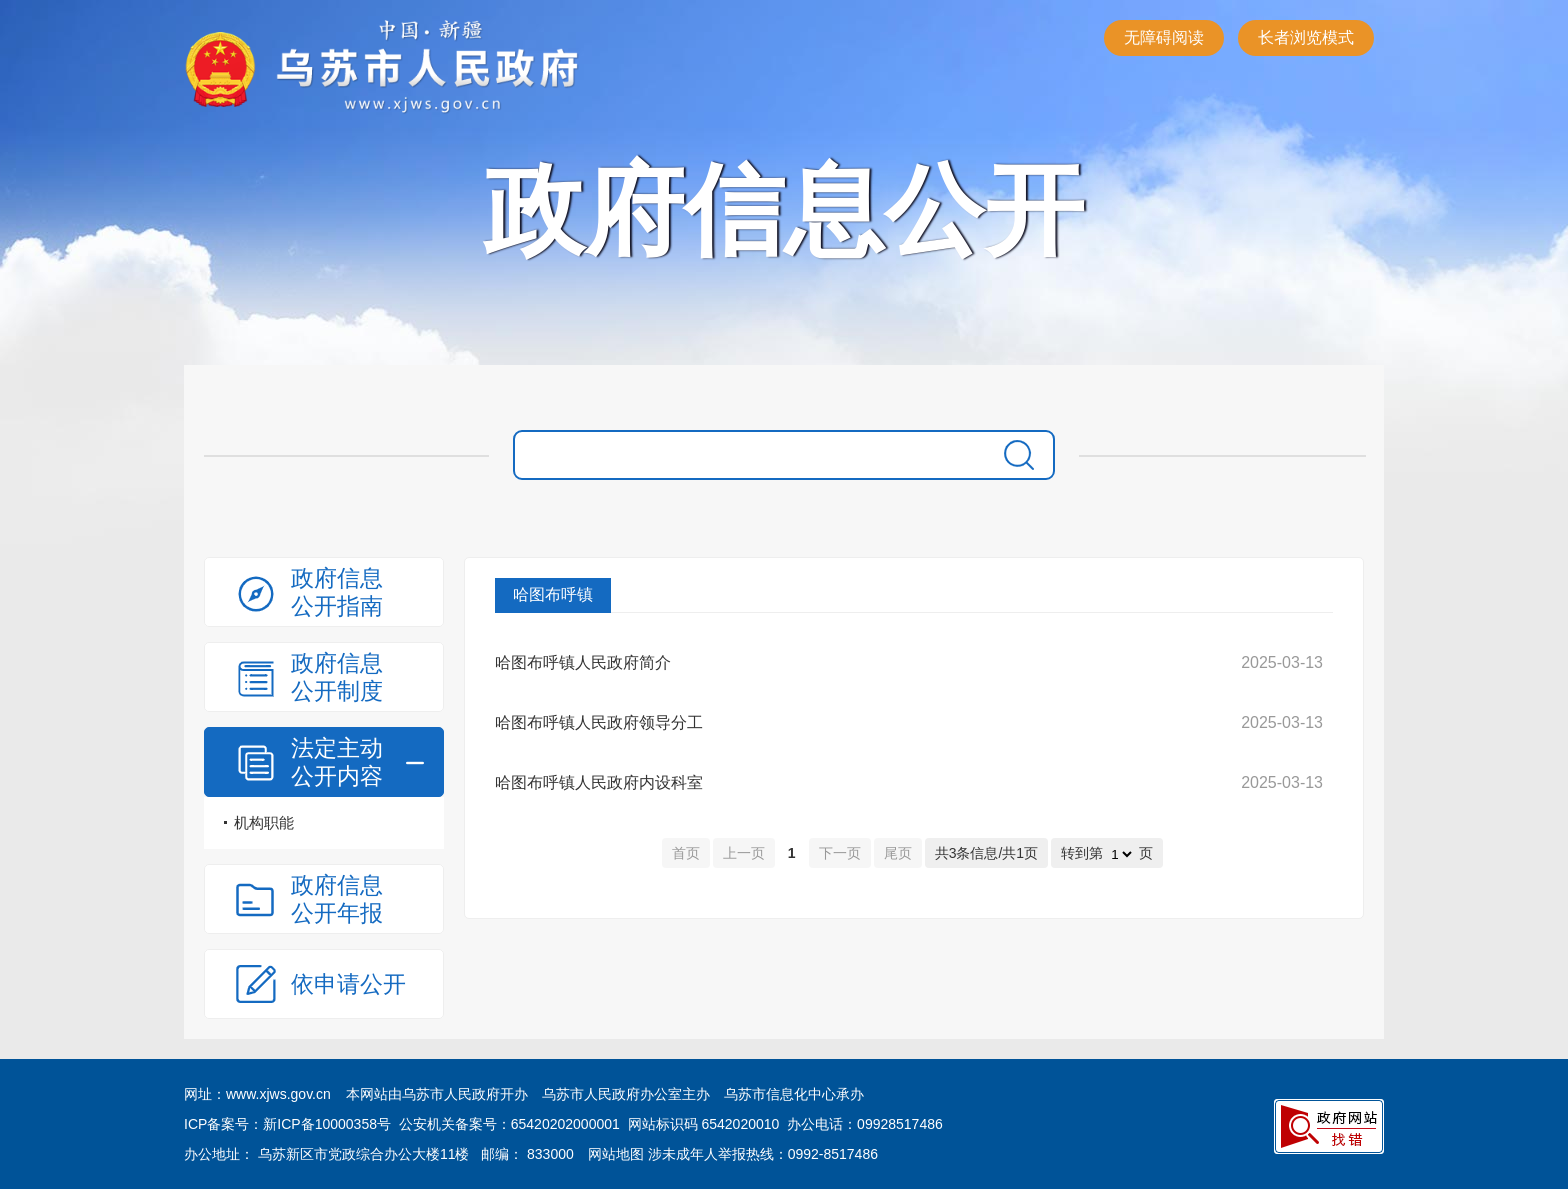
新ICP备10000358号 (327, 1124)
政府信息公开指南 (337, 592)
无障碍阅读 (1164, 37)
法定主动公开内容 (337, 762)
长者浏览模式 (1306, 37)
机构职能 (264, 822)
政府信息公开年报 (337, 899)
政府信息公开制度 (337, 677)
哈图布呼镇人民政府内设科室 (599, 782)
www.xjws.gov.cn (278, 1094)
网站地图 (616, 1154)
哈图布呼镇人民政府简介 (583, 662)
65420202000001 (565, 1124)
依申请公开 (348, 984)
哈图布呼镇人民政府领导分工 (599, 722)
